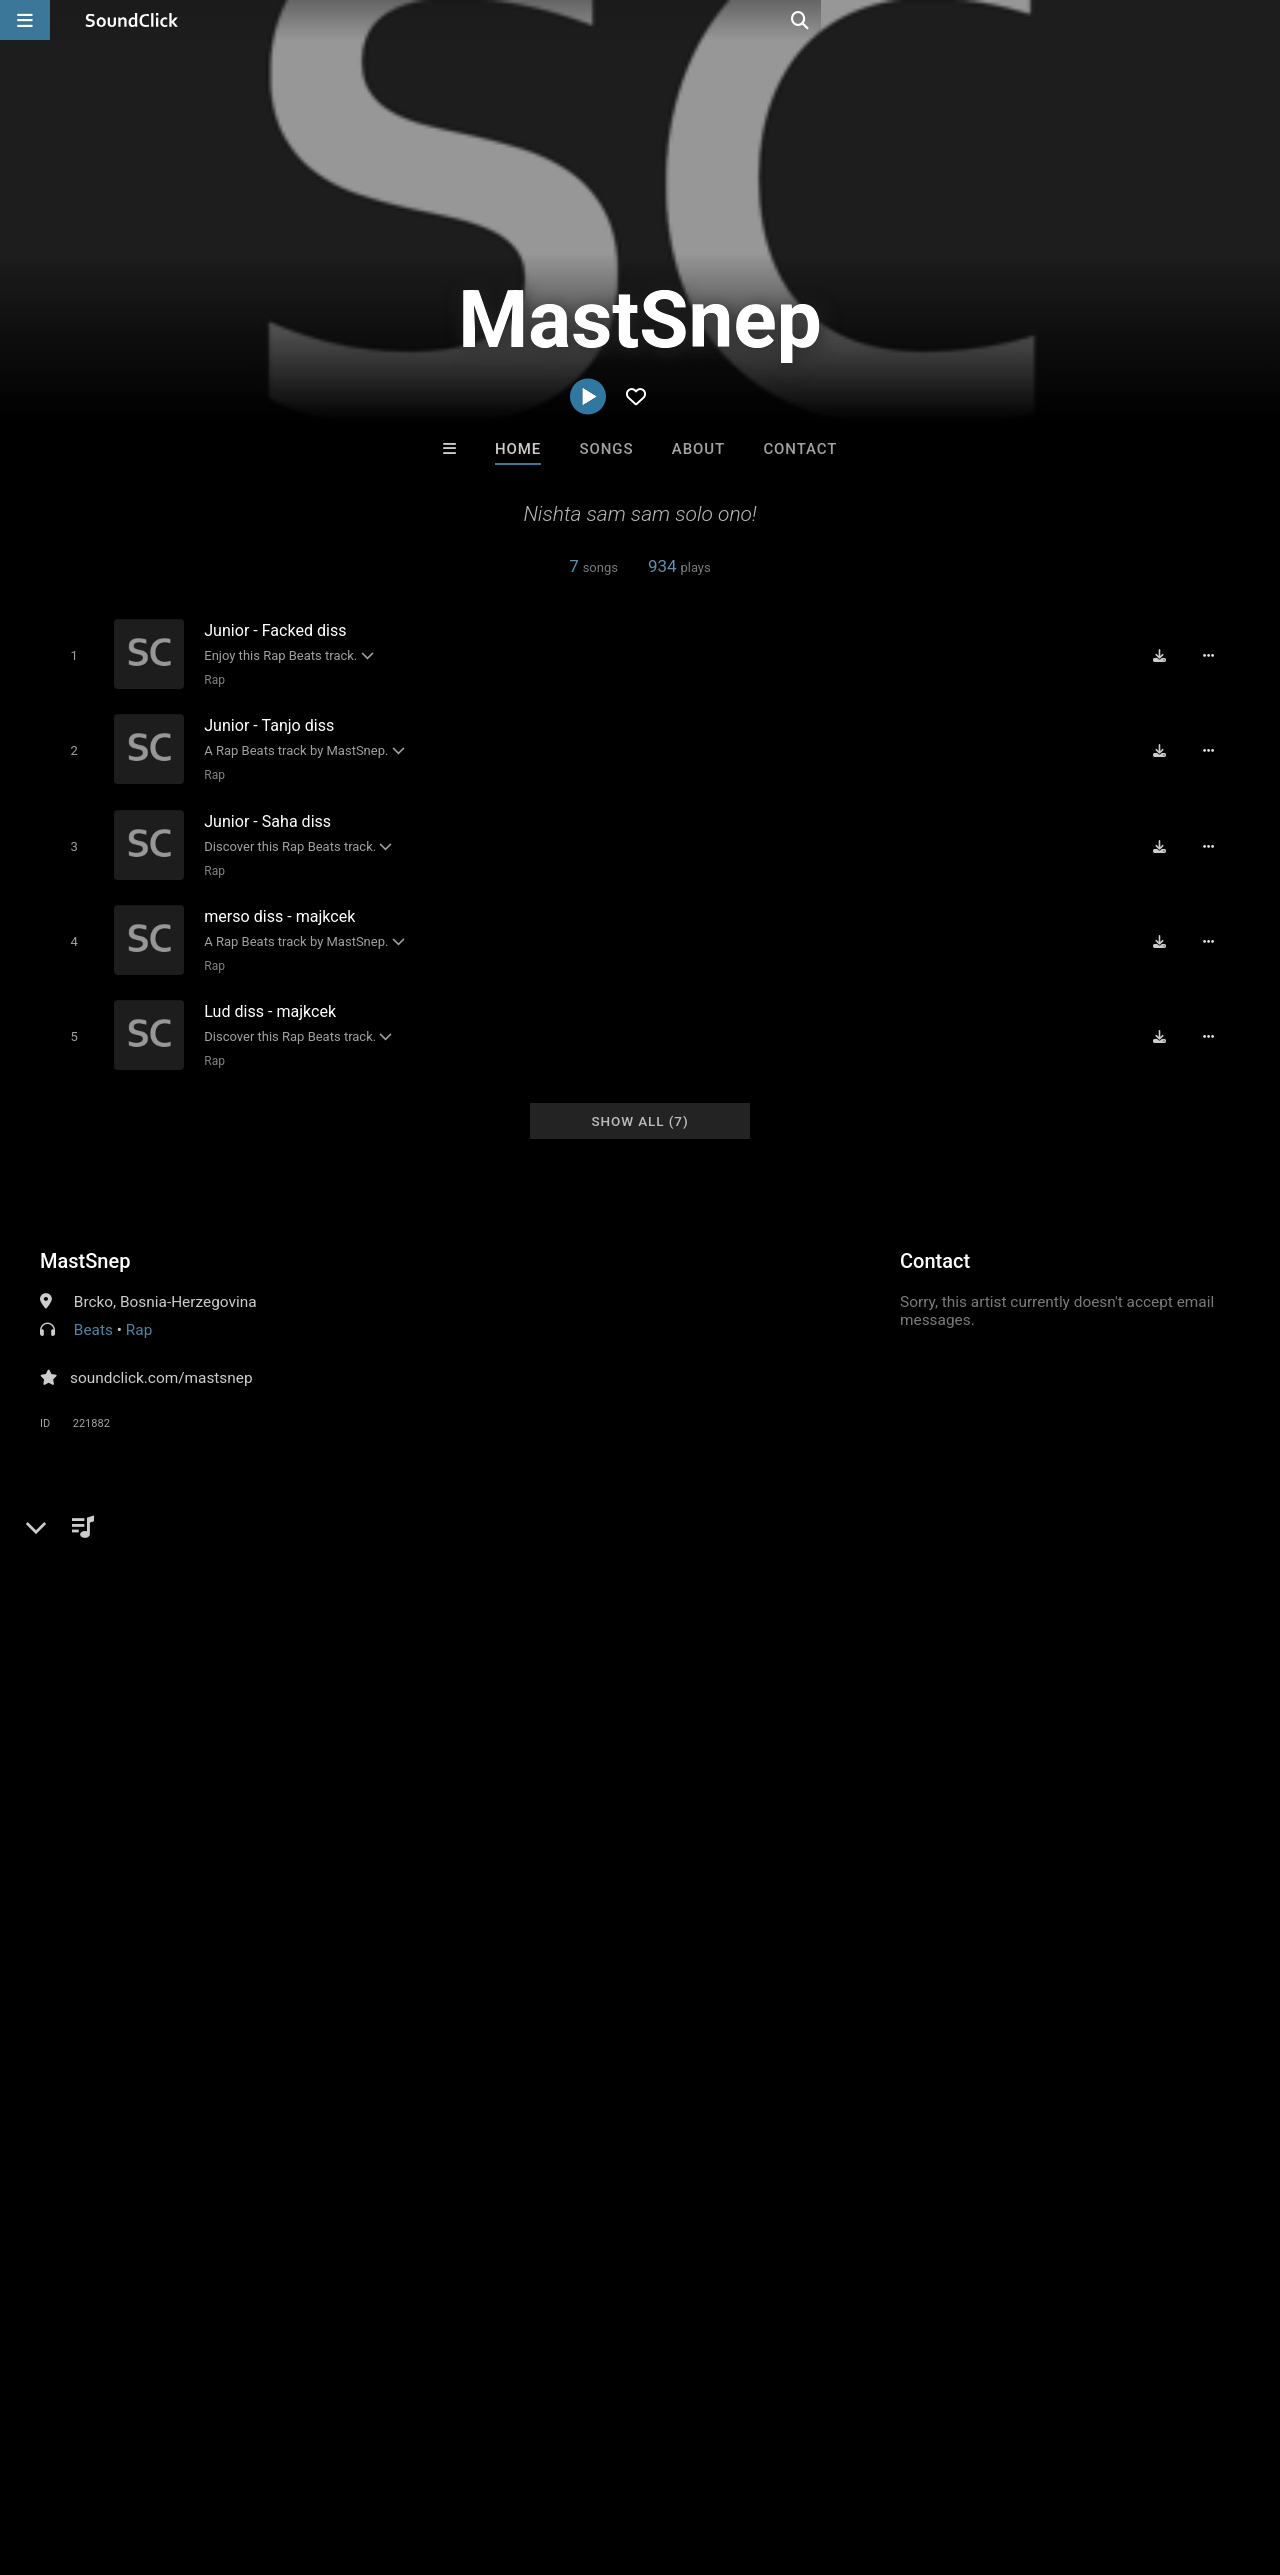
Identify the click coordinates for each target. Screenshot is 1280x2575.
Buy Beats (577, 2126)
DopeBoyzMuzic (392, 2018)
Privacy (477, 2456)
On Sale (702, 2126)
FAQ (84, 2456)
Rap (210, 679)
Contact (800, 449)
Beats (93, 1308)
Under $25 (827, 2126)
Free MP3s (452, 2126)
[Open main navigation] (25, 20)
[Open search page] (1260, 20)
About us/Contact (177, 2456)
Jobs (274, 2456)
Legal (539, 2456)
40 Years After (557, 2018)
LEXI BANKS (887, 2018)
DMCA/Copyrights (372, 2456)
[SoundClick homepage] (132, 20)
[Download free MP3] (1166, 655)
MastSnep (85, 1239)
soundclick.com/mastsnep (161, 1356)
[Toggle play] (69, 654)
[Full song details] (1215, 655)
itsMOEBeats (722, 2018)
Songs (607, 449)
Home (518, 449)
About (698, 449)
